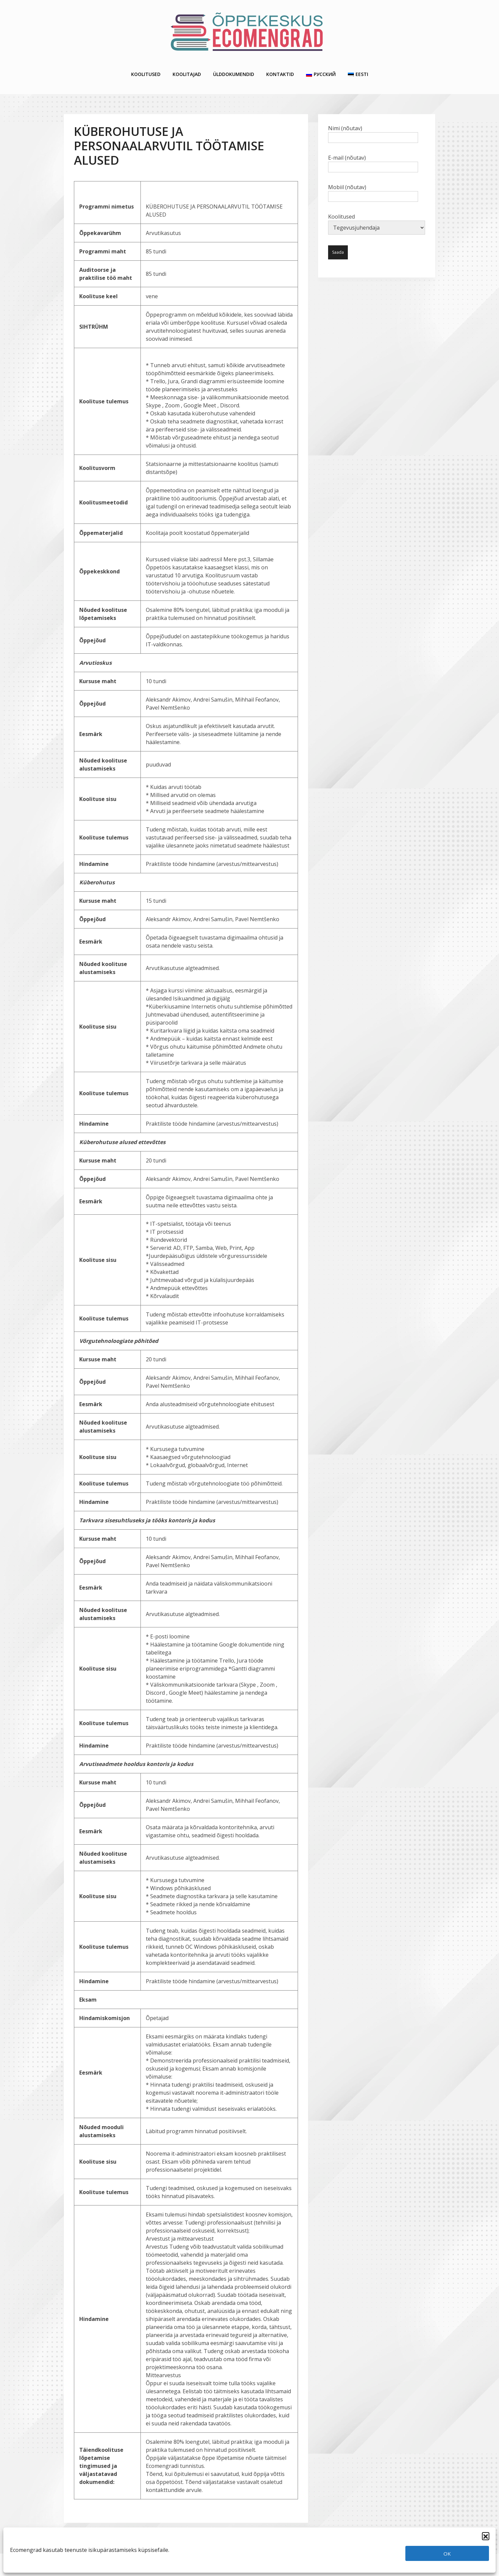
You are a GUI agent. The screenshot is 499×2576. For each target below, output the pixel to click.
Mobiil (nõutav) (373, 186)
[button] (485, 2535)
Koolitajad (187, 71)
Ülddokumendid (233, 71)
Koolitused (146, 71)
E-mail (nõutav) (373, 156)
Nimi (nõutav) (373, 127)
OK (447, 2553)
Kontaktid (280, 71)
